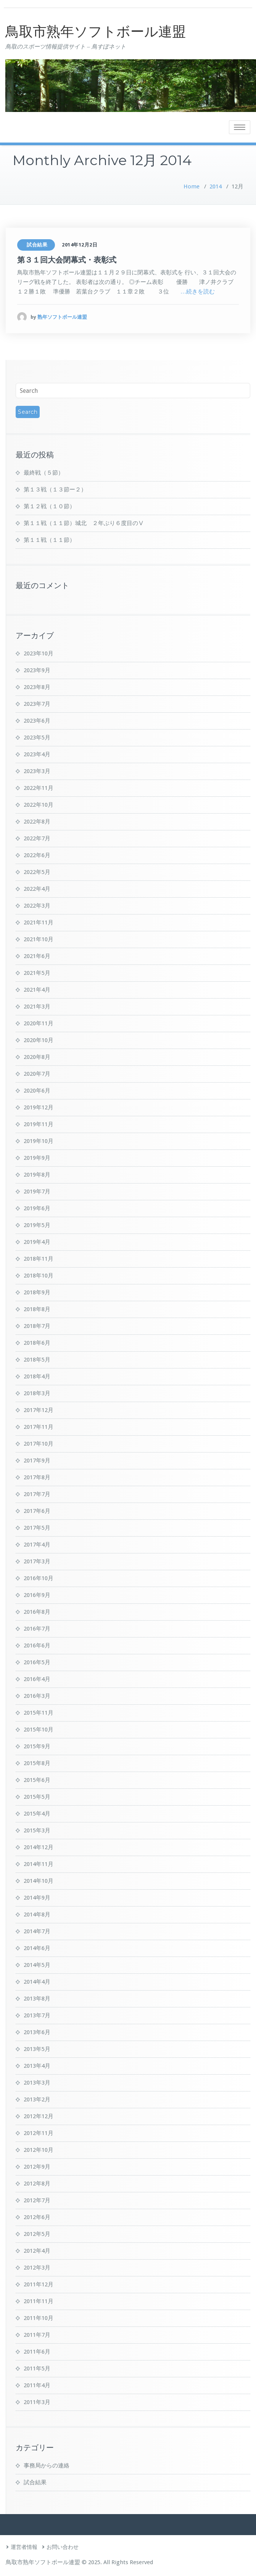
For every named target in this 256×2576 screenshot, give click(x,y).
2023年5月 (37, 737)
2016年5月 (37, 1662)
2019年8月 (37, 1174)
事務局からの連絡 (46, 2465)
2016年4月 (37, 1679)
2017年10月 (38, 1443)
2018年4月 (37, 1376)
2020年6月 (37, 1090)
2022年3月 (37, 905)
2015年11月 (38, 1712)
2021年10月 (38, 939)
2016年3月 (37, 1695)
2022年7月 (37, 838)
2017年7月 (37, 1494)
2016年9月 (37, 1595)
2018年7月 (37, 1326)
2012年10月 (38, 2149)
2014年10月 (38, 1880)
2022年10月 (38, 804)
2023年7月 (37, 703)
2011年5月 (37, 2368)
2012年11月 (38, 2133)
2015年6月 (37, 1780)
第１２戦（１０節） (49, 506)
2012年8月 (37, 2183)
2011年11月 (38, 2301)
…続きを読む (197, 291)
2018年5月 (37, 1359)
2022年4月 (37, 888)
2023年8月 (37, 687)
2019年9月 (37, 1157)
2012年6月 (37, 2217)
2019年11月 (38, 1124)
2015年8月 (37, 1763)
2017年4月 (37, 1544)
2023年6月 (37, 720)
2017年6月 (37, 1511)
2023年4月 (37, 754)
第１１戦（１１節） (49, 540)
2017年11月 (38, 1426)
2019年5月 (37, 1225)
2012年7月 (37, 2200)
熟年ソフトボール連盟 (62, 317)
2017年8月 (37, 1477)
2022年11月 (38, 788)
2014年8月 (37, 1914)
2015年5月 (37, 1796)
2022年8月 (37, 821)
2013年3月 (37, 2082)
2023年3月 (37, 771)
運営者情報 (24, 2547)
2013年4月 (37, 2065)
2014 (215, 186)
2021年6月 (37, 956)
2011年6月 (37, 2351)
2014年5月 (37, 1965)
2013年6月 (37, 2032)
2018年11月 (38, 1258)
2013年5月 (37, 2049)
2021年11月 (38, 922)
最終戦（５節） (44, 472)
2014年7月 (37, 1931)
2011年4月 (37, 2385)
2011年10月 (38, 2318)
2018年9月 (37, 1292)
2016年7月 (37, 1628)
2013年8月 (37, 1998)
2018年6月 (37, 1342)
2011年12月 (38, 2284)
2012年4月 (37, 2250)
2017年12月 (38, 1410)
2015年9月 (37, 1746)
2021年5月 (37, 972)
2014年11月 (38, 1864)
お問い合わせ (63, 2547)
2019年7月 (37, 1191)
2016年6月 (37, 1645)
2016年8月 (37, 1611)
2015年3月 (37, 1830)
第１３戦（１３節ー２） (55, 489)
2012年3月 (37, 2267)
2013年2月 (37, 2099)
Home (192, 186)
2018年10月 (38, 1275)
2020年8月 (37, 1057)
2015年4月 (37, 1813)
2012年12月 (38, 2116)
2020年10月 (38, 1040)
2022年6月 (37, 855)
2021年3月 (37, 1006)
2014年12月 (38, 1847)
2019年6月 (37, 1208)
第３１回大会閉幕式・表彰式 (66, 259)
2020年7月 (37, 1073)
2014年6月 (37, 1948)
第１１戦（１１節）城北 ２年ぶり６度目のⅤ (84, 523)
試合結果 (37, 245)
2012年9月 (37, 2166)
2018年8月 (37, 1309)
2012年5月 (37, 2234)
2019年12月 (38, 1107)
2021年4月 (37, 989)
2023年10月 (38, 653)
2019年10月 (38, 1141)
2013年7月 (37, 2015)
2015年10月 (38, 1729)
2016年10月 (38, 1578)
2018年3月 (37, 1393)
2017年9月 (37, 1460)
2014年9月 (37, 1897)
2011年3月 (37, 2402)
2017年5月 (37, 1527)
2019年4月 (37, 1242)
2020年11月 (38, 1023)
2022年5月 (37, 872)
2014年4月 (37, 1981)
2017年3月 (37, 1561)
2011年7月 (37, 2334)
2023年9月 (37, 670)
